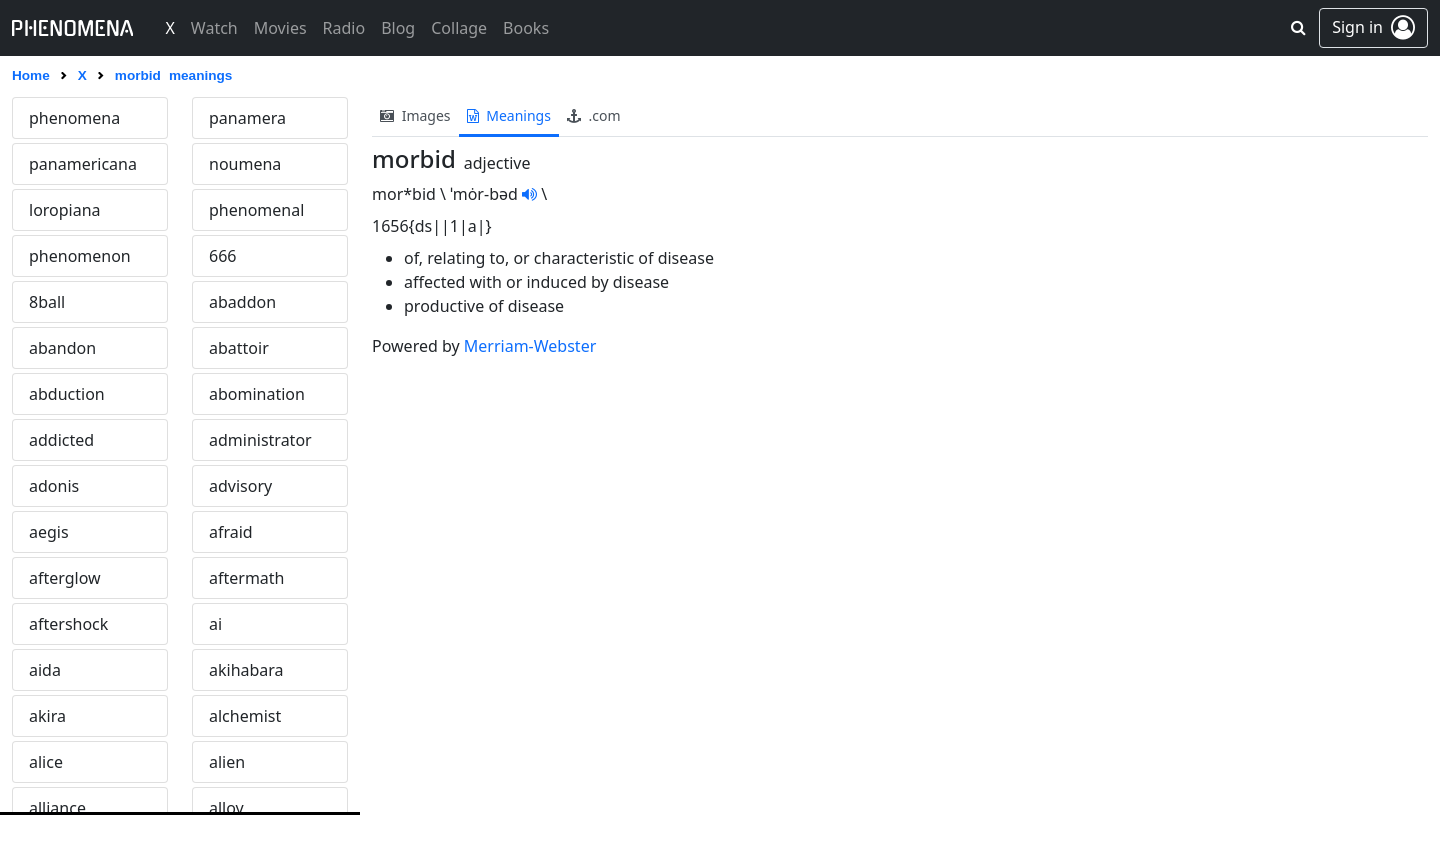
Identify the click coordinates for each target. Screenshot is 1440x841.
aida (45, 670)
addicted (61, 440)
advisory (240, 486)
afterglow (65, 578)
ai (215, 624)
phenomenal (256, 210)
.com (594, 115)
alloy (226, 808)
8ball (47, 302)
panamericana (83, 164)
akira (47, 716)
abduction (67, 394)
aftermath (247, 578)
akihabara (246, 670)
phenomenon (80, 256)
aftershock (68, 624)
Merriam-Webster (530, 346)
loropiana (65, 210)
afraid (231, 532)
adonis (54, 486)
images (415, 115)
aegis (49, 532)
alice (46, 762)
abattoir (239, 348)
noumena (245, 164)
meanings (509, 115)
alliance (57, 808)
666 (222, 256)
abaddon (242, 302)
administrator (260, 440)
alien (227, 762)
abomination (257, 394)
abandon (62, 348)
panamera (247, 118)
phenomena (74, 118)
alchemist (245, 716)
